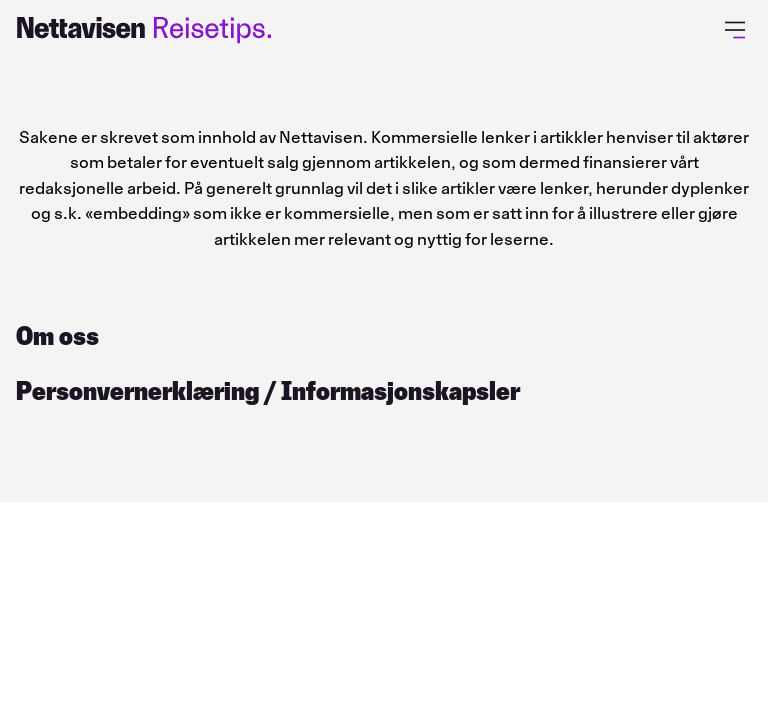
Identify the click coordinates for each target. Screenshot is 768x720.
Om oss (57, 335)
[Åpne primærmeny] (738, 30)
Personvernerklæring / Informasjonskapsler (268, 390)
